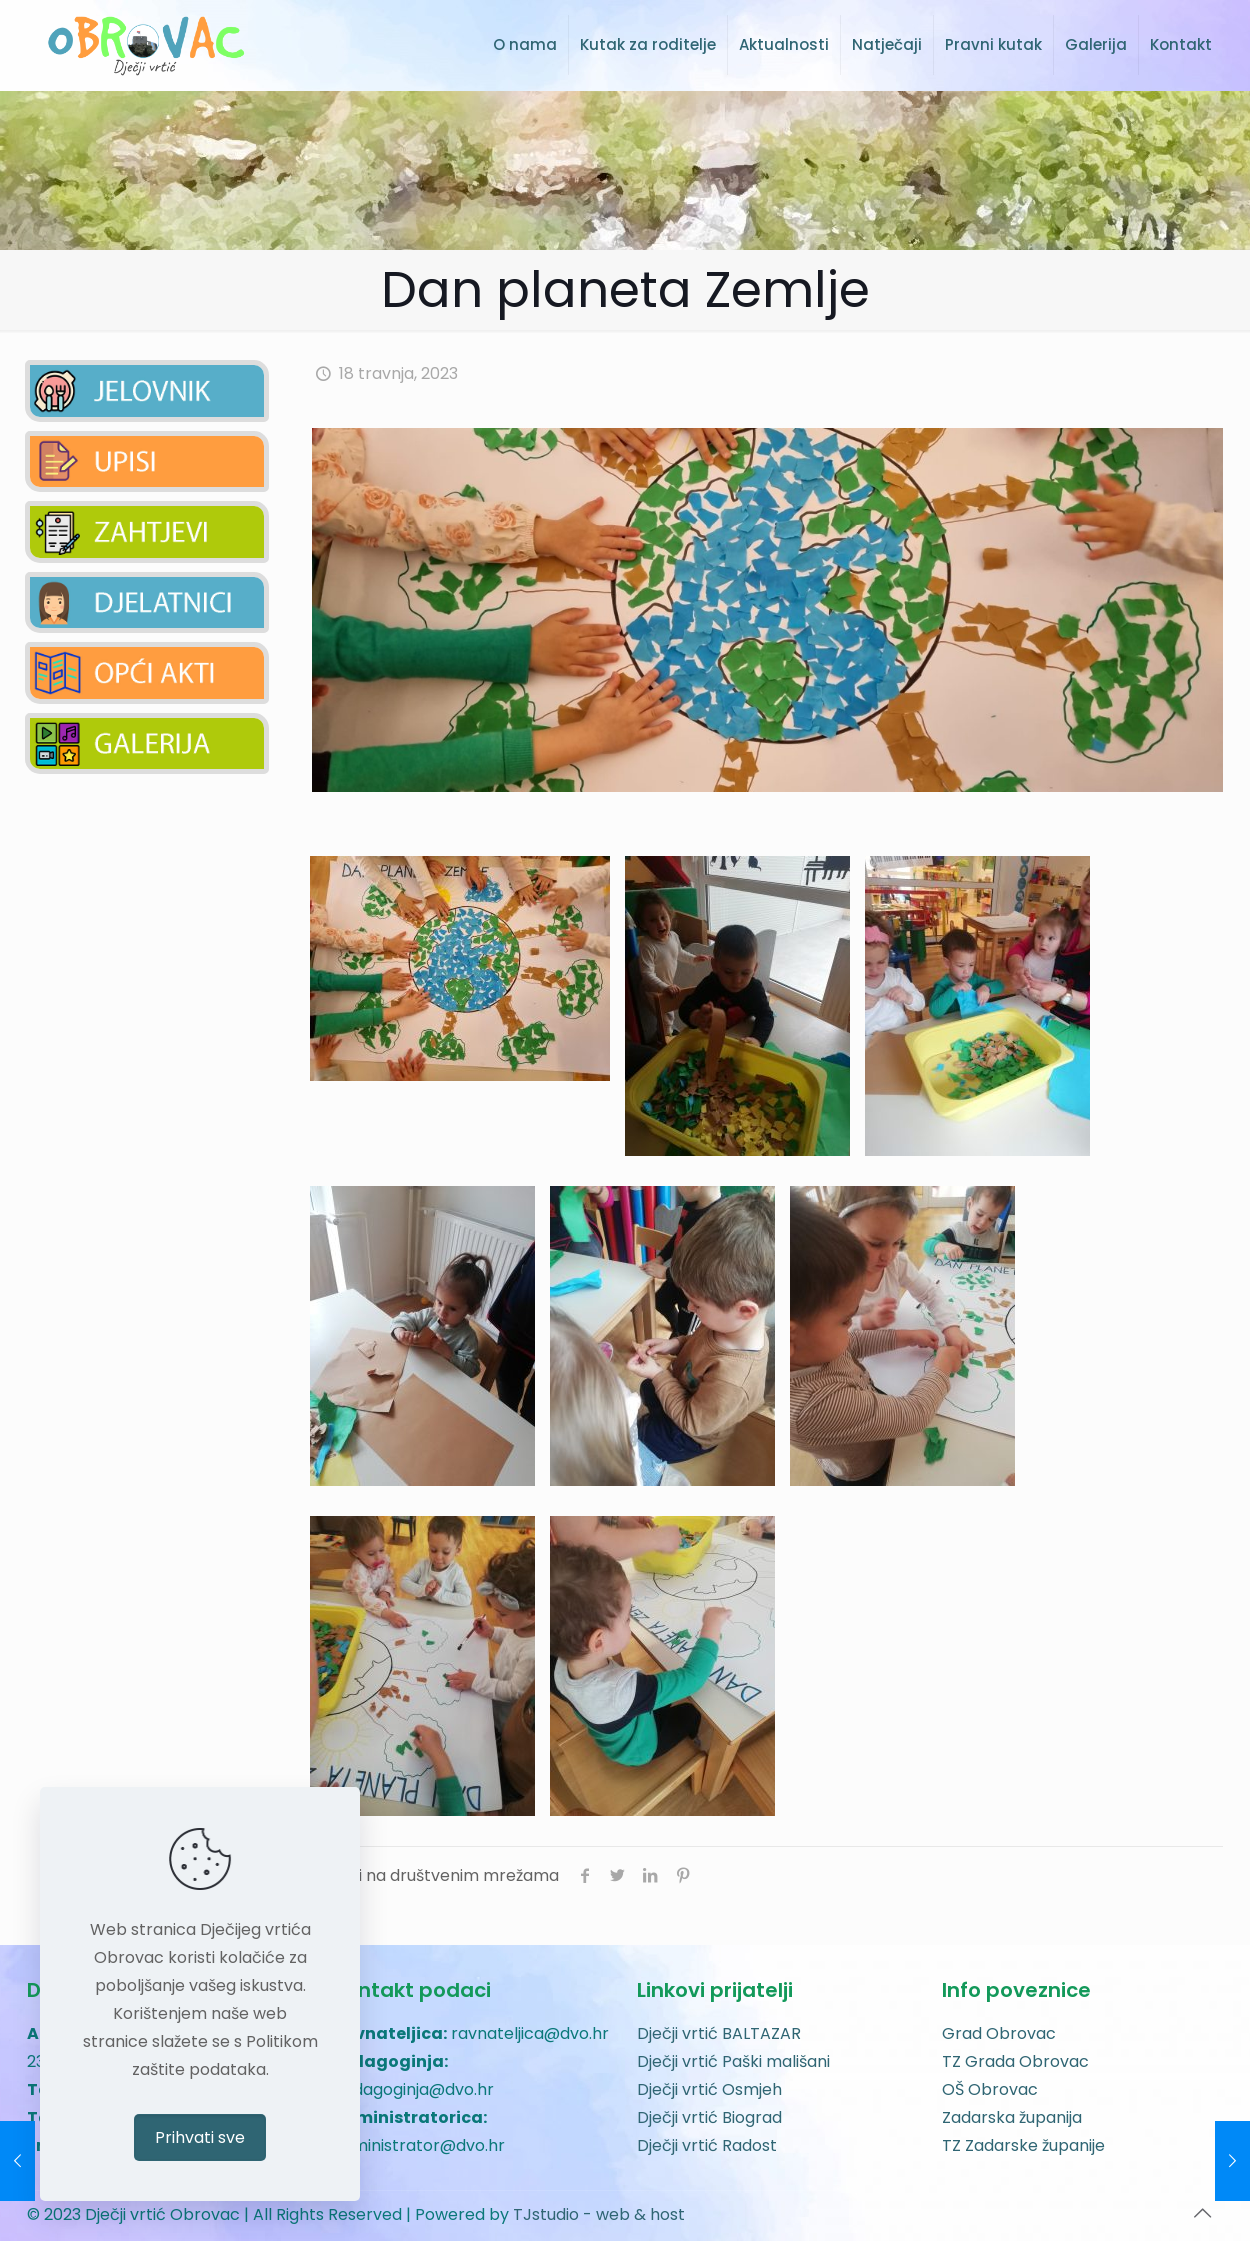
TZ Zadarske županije (1023, 2145)
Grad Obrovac (999, 2033)
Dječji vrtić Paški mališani (733, 2061)
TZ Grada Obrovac (1015, 2061)
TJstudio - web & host (599, 2214)
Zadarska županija (1012, 2117)
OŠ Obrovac (990, 2089)
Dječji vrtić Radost (707, 2145)
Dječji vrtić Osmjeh (709, 2089)
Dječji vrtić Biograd (709, 2117)
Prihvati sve (200, 2137)
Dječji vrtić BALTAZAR (719, 2033)
